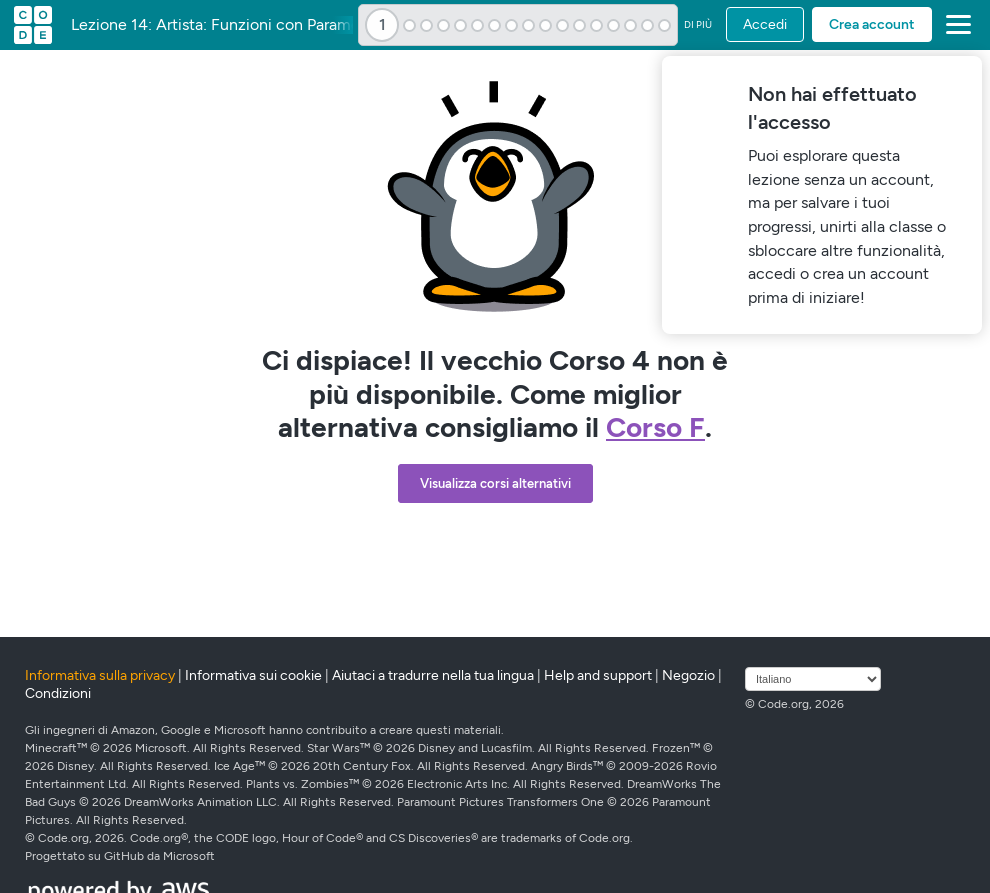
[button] (954, 25)
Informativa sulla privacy (100, 675)
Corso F (655, 427)
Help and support (598, 675)
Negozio (688, 675)
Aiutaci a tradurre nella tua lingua (433, 675)
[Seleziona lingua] (813, 679)
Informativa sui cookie (253, 675)
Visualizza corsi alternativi (495, 483)
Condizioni (58, 693)
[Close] (963, 74)
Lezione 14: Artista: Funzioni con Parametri (223, 25)
